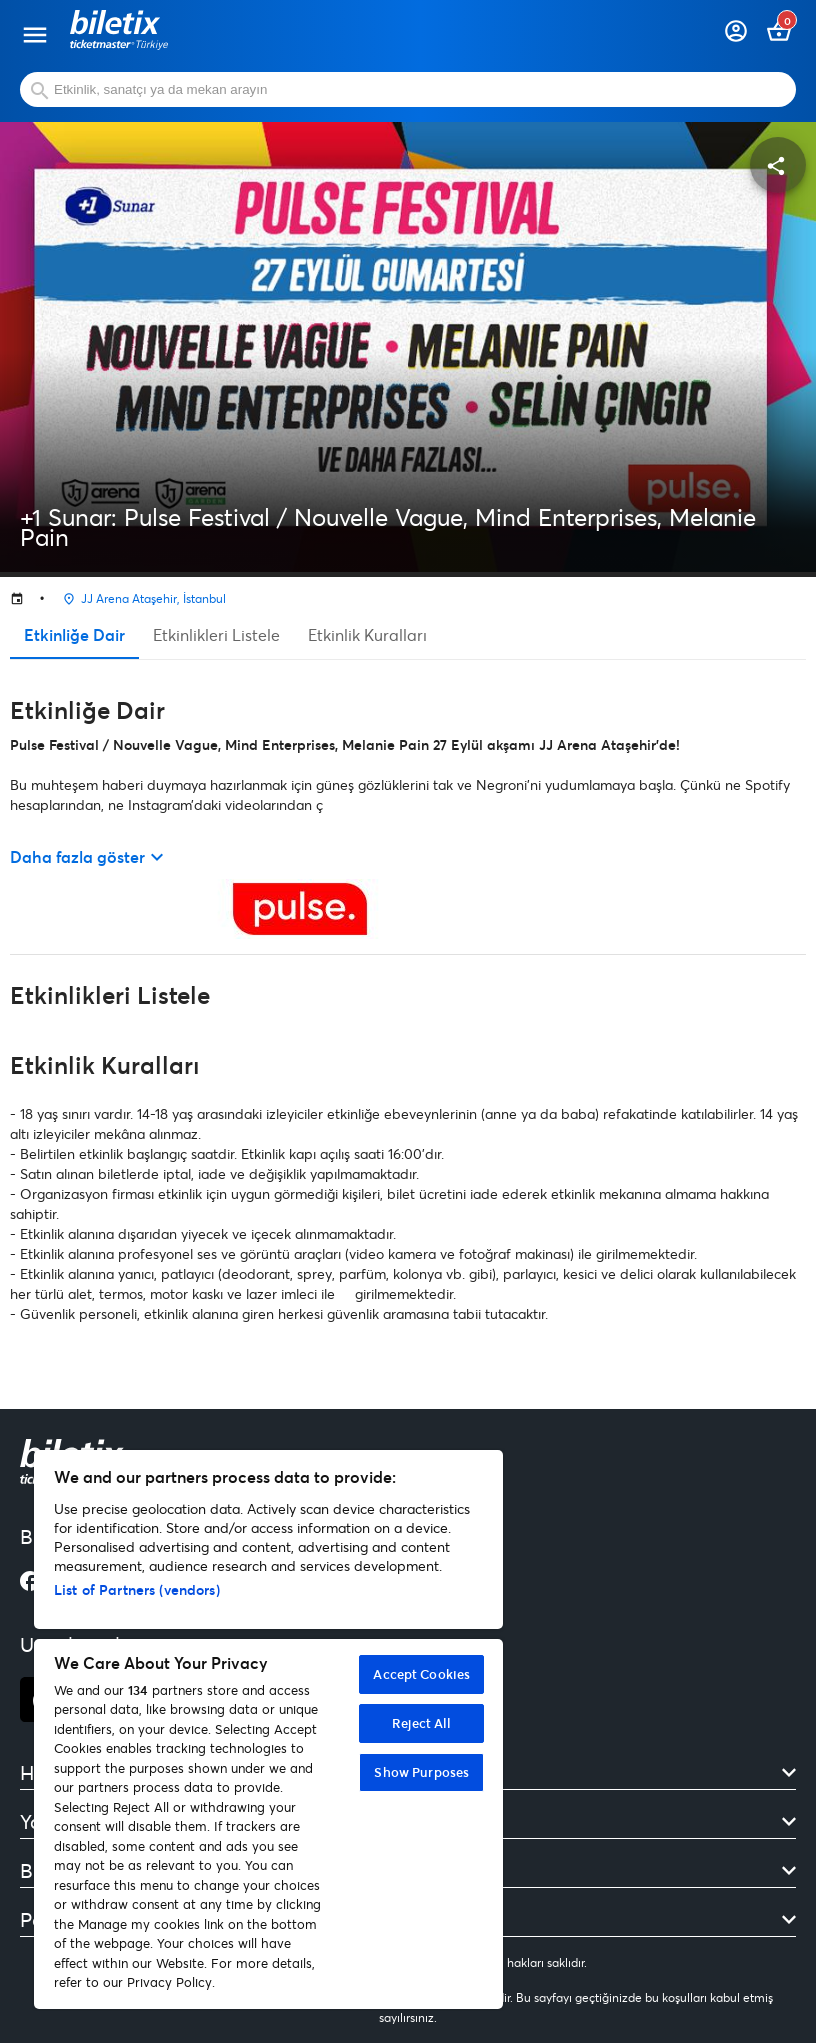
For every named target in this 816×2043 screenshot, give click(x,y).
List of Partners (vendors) (137, 1589)
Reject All (421, 1723)
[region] (268, 1729)
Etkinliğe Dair (74, 634)
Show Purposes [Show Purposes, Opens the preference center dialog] (421, 1772)
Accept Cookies (421, 1674)
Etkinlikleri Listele (216, 634)
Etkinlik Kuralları (367, 634)
